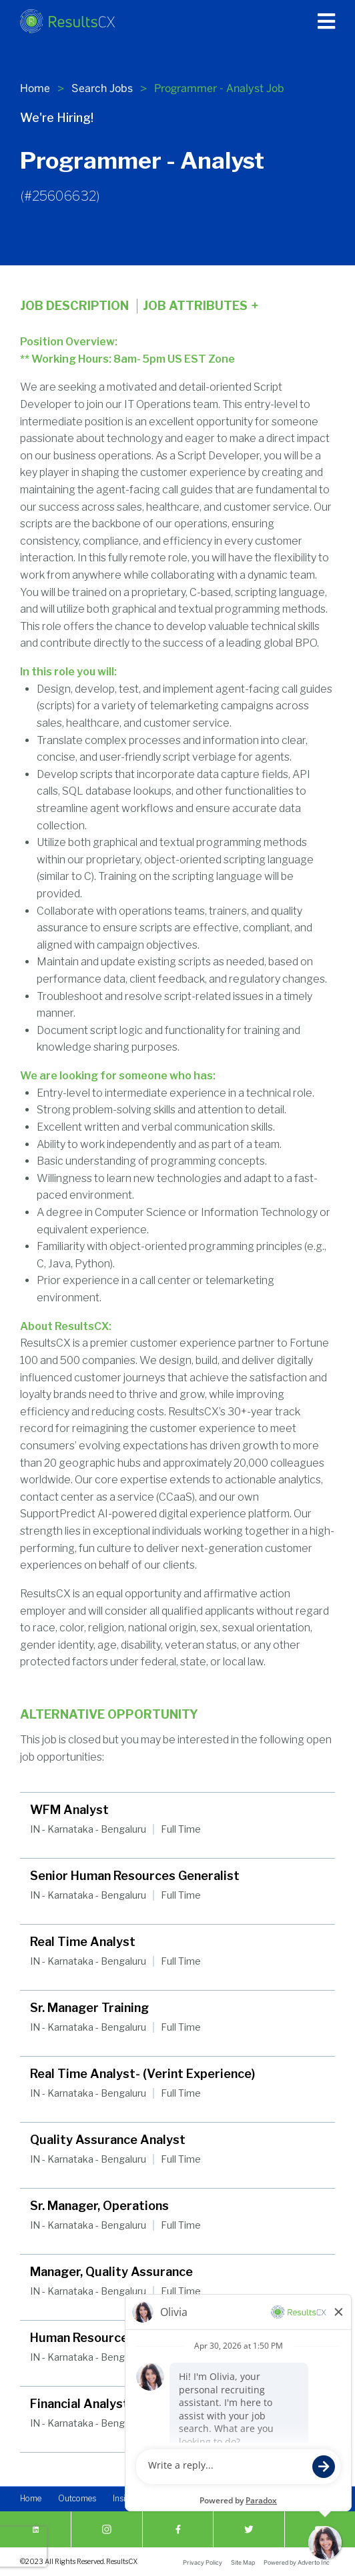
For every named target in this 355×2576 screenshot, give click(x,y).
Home (35, 88)
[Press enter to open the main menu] (326, 21)
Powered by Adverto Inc (297, 2562)
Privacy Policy (202, 2562)
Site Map (243, 2562)
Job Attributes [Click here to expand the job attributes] (200, 306)
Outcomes (77, 2498)
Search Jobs (102, 88)
